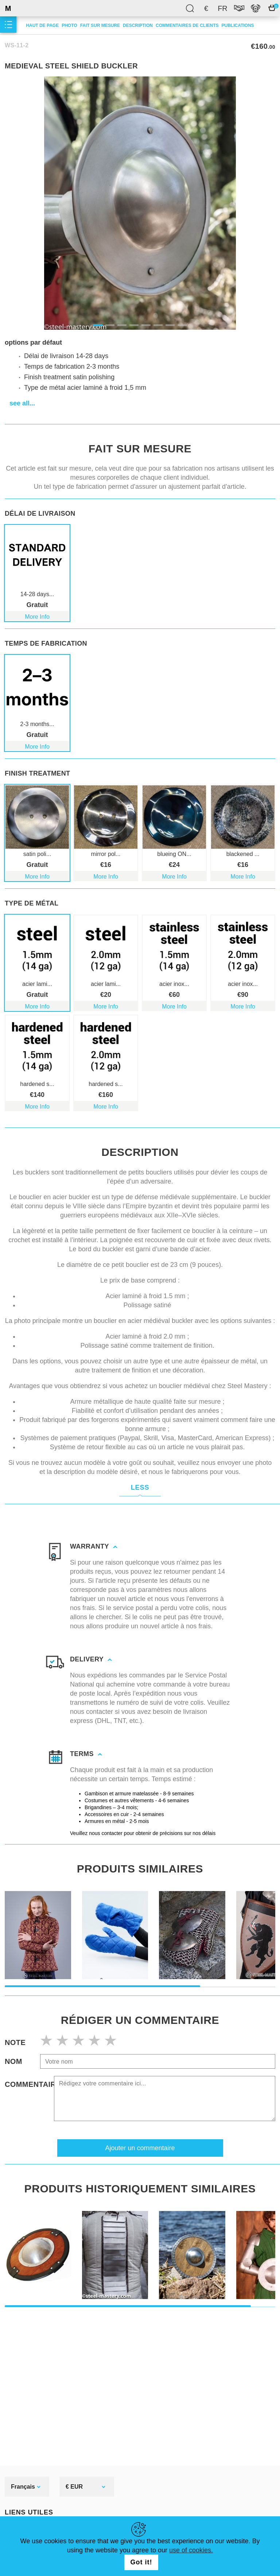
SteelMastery (25, 8)
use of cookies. (191, 2550)
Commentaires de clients (187, 25)
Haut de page (42, 25)
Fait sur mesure (100, 25)
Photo (69, 25)
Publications (237, 25)
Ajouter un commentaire (140, 2137)
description (138, 25)
